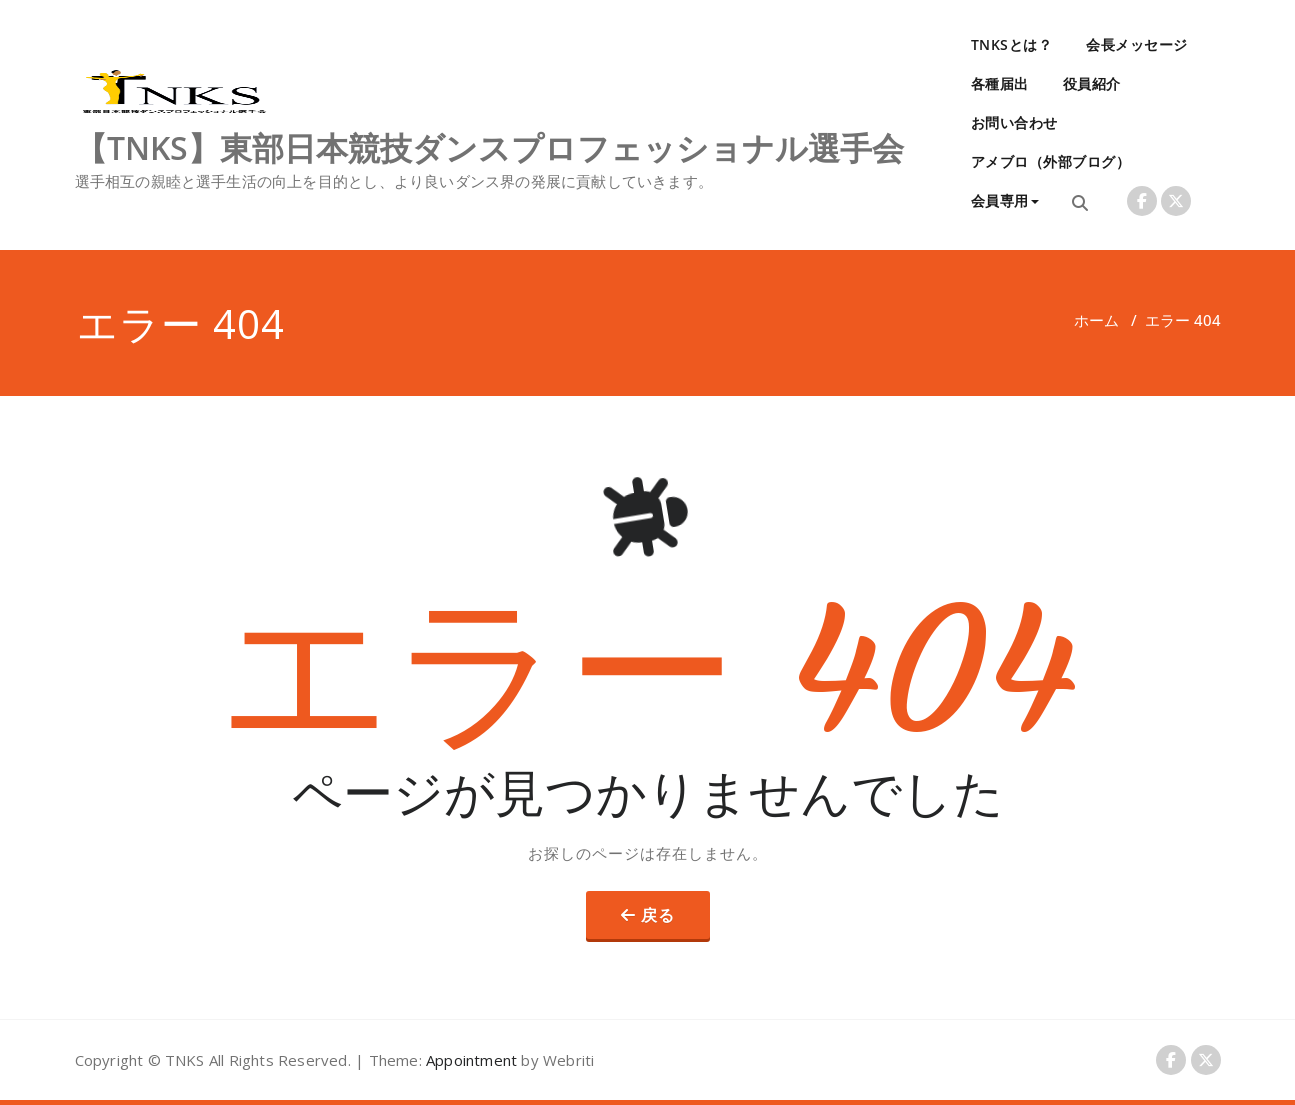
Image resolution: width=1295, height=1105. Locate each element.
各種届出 (1000, 83)
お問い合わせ (1014, 122)
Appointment (469, 1060)
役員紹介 (1092, 83)
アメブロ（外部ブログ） (1051, 161)
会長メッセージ (1137, 44)
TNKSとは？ (1012, 44)
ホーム (1096, 320)
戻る (658, 915)
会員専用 (1005, 200)
